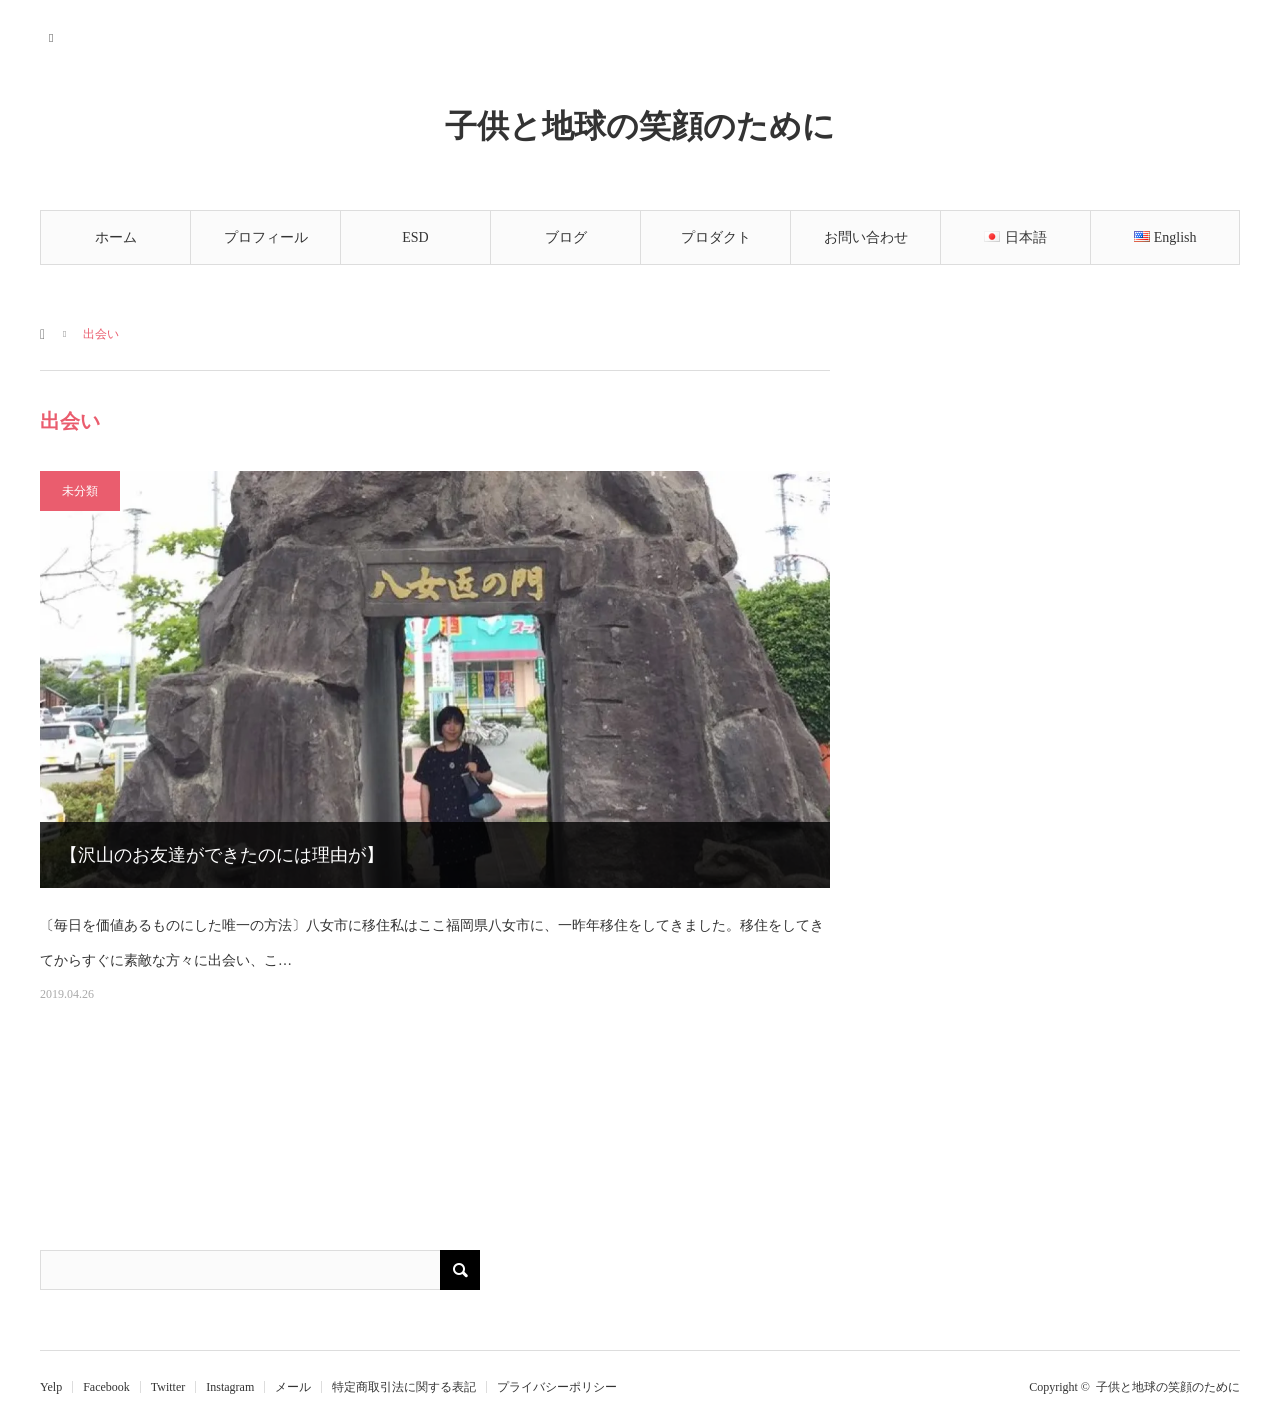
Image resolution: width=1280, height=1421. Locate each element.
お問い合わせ (866, 237)
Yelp (51, 1387)
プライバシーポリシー (557, 1387)
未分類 (80, 491)
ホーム (116, 237)
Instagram (230, 1387)
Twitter (168, 1387)
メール (293, 1387)
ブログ (566, 237)
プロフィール (266, 237)
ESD (415, 237)
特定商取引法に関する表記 (404, 1387)
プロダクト (716, 237)
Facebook (106, 1387)
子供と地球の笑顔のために (640, 125)
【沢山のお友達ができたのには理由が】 (222, 855)
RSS (52, 35)
